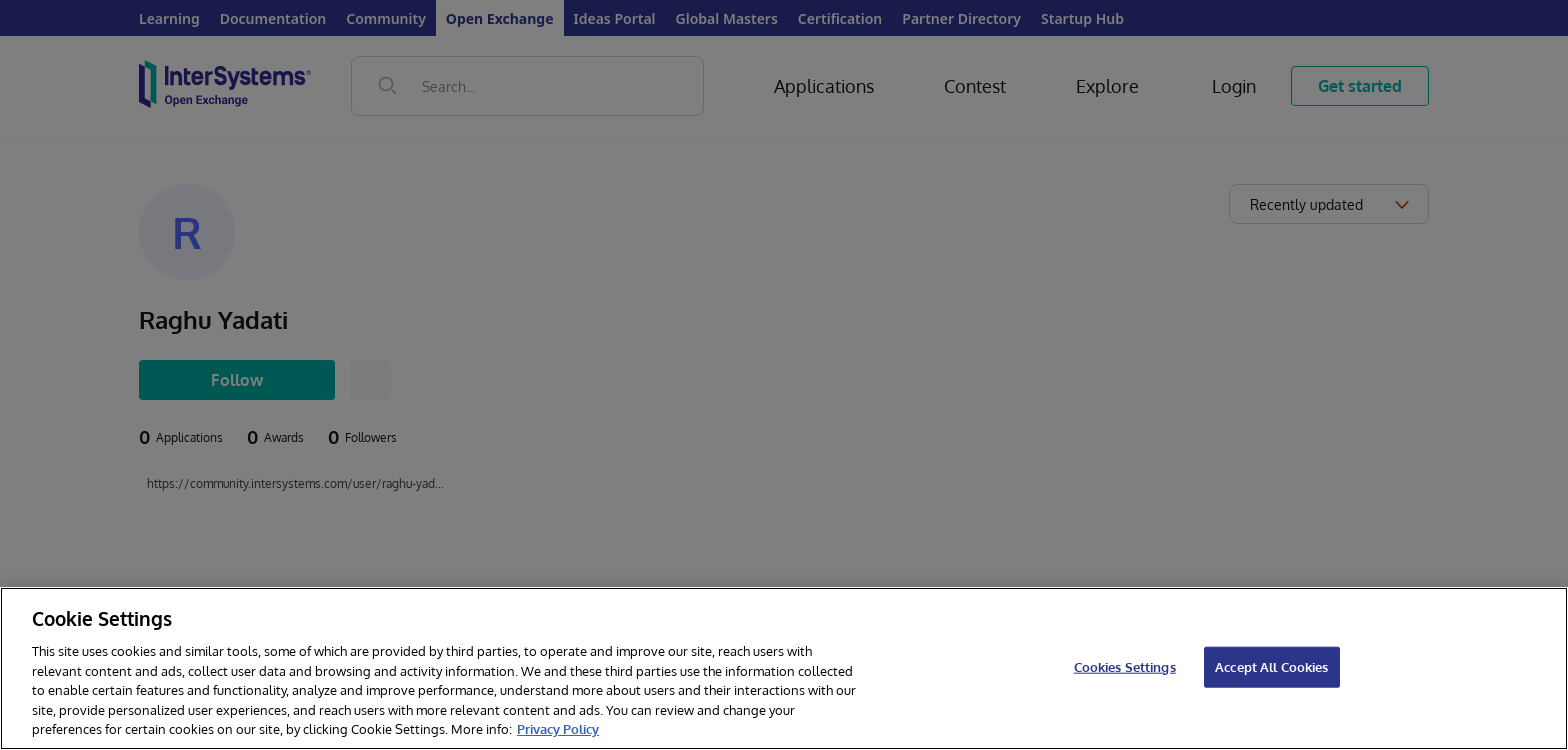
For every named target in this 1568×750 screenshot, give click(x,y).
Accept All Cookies (1271, 666)
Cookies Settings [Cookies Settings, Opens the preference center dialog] (1125, 666)
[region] (784, 668)
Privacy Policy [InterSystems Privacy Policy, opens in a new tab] (558, 729)
